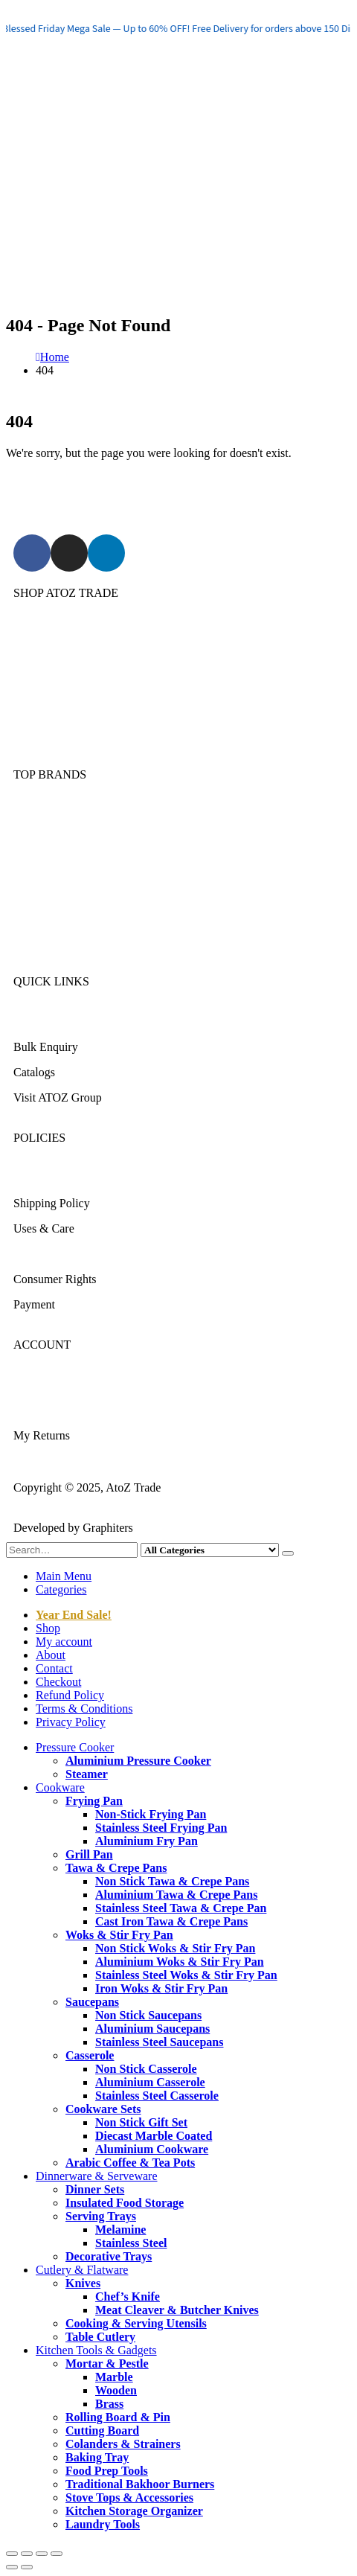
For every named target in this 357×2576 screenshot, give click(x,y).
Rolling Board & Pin (117, 2417)
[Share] (42, 2553)
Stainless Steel (131, 2243)
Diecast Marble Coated (153, 2135)
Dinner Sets (94, 2189)
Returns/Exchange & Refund (82, 1178)
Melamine (120, 2229)
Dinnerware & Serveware (74, 683)
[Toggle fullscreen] (27, 2553)
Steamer (86, 1774)
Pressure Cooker (52, 633)
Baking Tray (97, 2457)
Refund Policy (70, 1695)
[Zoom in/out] (12, 2553)
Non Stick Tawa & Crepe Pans (172, 1881)
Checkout (58, 1681)
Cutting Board (102, 2430)
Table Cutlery (100, 2336)
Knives (82, 2283)
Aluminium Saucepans (152, 2028)
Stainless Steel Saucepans (159, 2042)
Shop (48, 1628)
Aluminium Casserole (150, 2082)
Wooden (116, 2390)
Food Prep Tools (106, 2470)
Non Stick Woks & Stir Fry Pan (175, 1948)
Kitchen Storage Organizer (134, 2511)
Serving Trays (100, 2216)
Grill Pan (89, 1854)
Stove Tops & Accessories (129, 2497)
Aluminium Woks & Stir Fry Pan (179, 1961)
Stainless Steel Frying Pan (161, 1827)
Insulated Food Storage (124, 2202)
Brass (109, 2403)
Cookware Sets (103, 2109)
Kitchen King (45, 840)
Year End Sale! (74, 1614)
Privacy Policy (71, 1722)
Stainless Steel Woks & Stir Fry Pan (186, 1975)
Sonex (28, 814)
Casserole (89, 2055)
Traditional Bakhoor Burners (139, 2484)
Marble (114, 2377)
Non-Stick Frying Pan (150, 1814)
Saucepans (92, 2001)
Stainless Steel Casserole (157, 2095)
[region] (178, 28)
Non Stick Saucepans (148, 2015)
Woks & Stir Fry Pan (119, 1934)
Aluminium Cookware (151, 2149)
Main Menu (63, 1576)
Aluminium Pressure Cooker (138, 1760)
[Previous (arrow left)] (12, 2567)
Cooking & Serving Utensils (136, 2323)
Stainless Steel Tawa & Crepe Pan (180, 1908)
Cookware (37, 658)
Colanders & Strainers (123, 2444)
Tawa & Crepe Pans (116, 1867)
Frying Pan (94, 1800)
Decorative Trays (108, 2256)
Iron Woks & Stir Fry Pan (161, 1988)
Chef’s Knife (127, 2296)
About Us (36, 1021)
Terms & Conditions (61, 1253)
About (50, 1655)
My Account (43, 1410)
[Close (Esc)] (56, 2553)
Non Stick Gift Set (141, 2122)
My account (64, 1641)
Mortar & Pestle (107, 2363)
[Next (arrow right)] (27, 2567)
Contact (54, 1668)
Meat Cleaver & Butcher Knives (177, 2310)
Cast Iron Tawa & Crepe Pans (171, 1921)
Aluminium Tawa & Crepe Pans (176, 1894)
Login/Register (49, 1384)
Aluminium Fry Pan (146, 1841)
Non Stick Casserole (146, 2068)
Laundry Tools (102, 2524)
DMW (28, 941)
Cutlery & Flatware (59, 709)
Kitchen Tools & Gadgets (74, 734)
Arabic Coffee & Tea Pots (130, 2162)
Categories (61, 1589)
